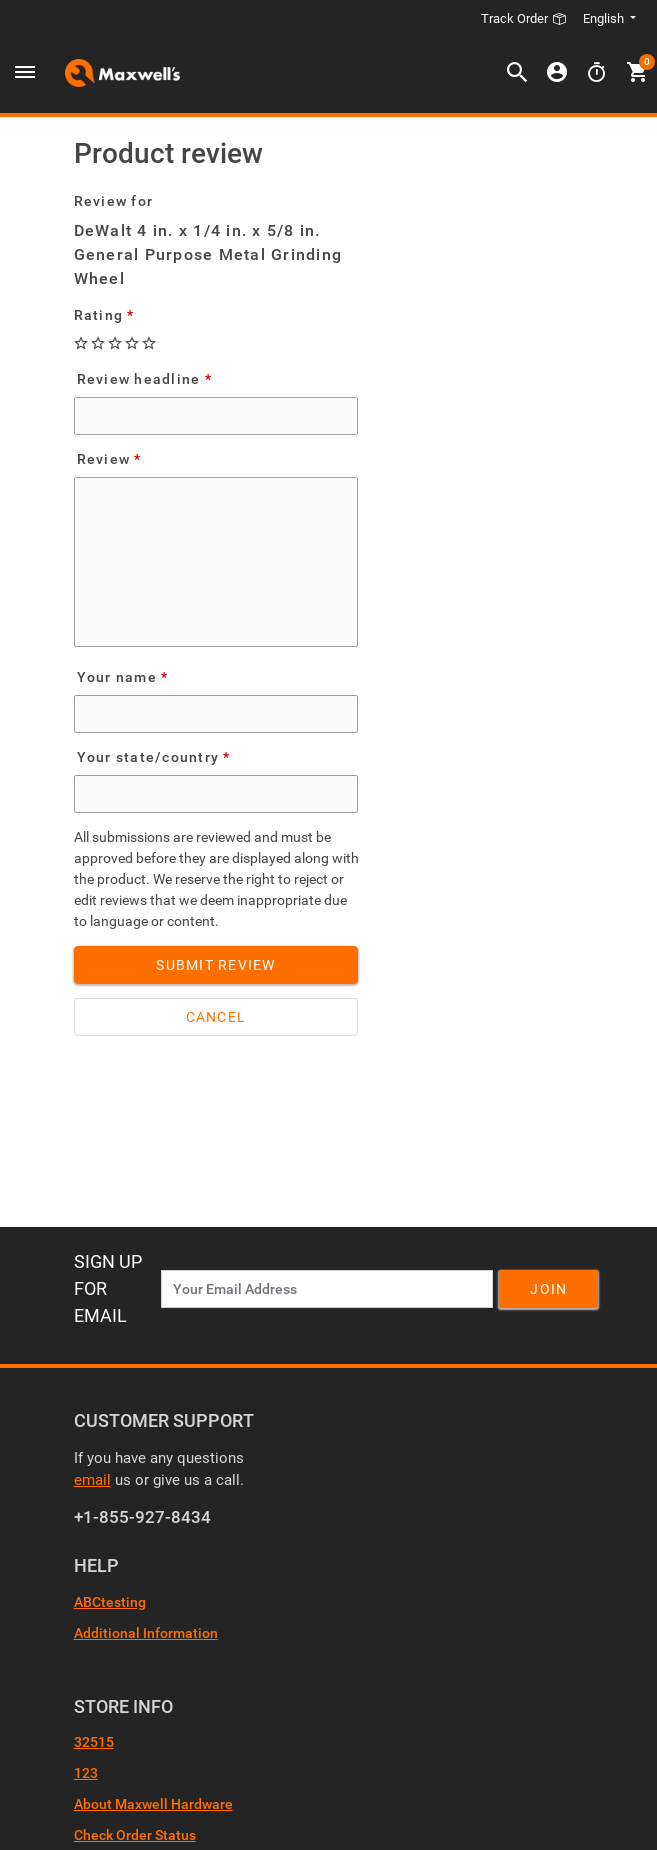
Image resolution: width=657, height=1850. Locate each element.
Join (548, 1289)
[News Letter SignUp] (327, 1289)
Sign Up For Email (108, 1288)
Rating (99, 315)
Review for (114, 201)
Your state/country (148, 757)
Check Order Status (135, 1835)
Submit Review (215, 965)
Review (104, 459)
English (605, 18)
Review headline (139, 379)
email (92, 1480)
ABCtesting (110, 1602)
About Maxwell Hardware (153, 1804)
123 (86, 1773)
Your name (117, 677)
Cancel (216, 1017)
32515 (94, 1742)
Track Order (524, 18)
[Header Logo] (122, 73)
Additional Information (146, 1633)
